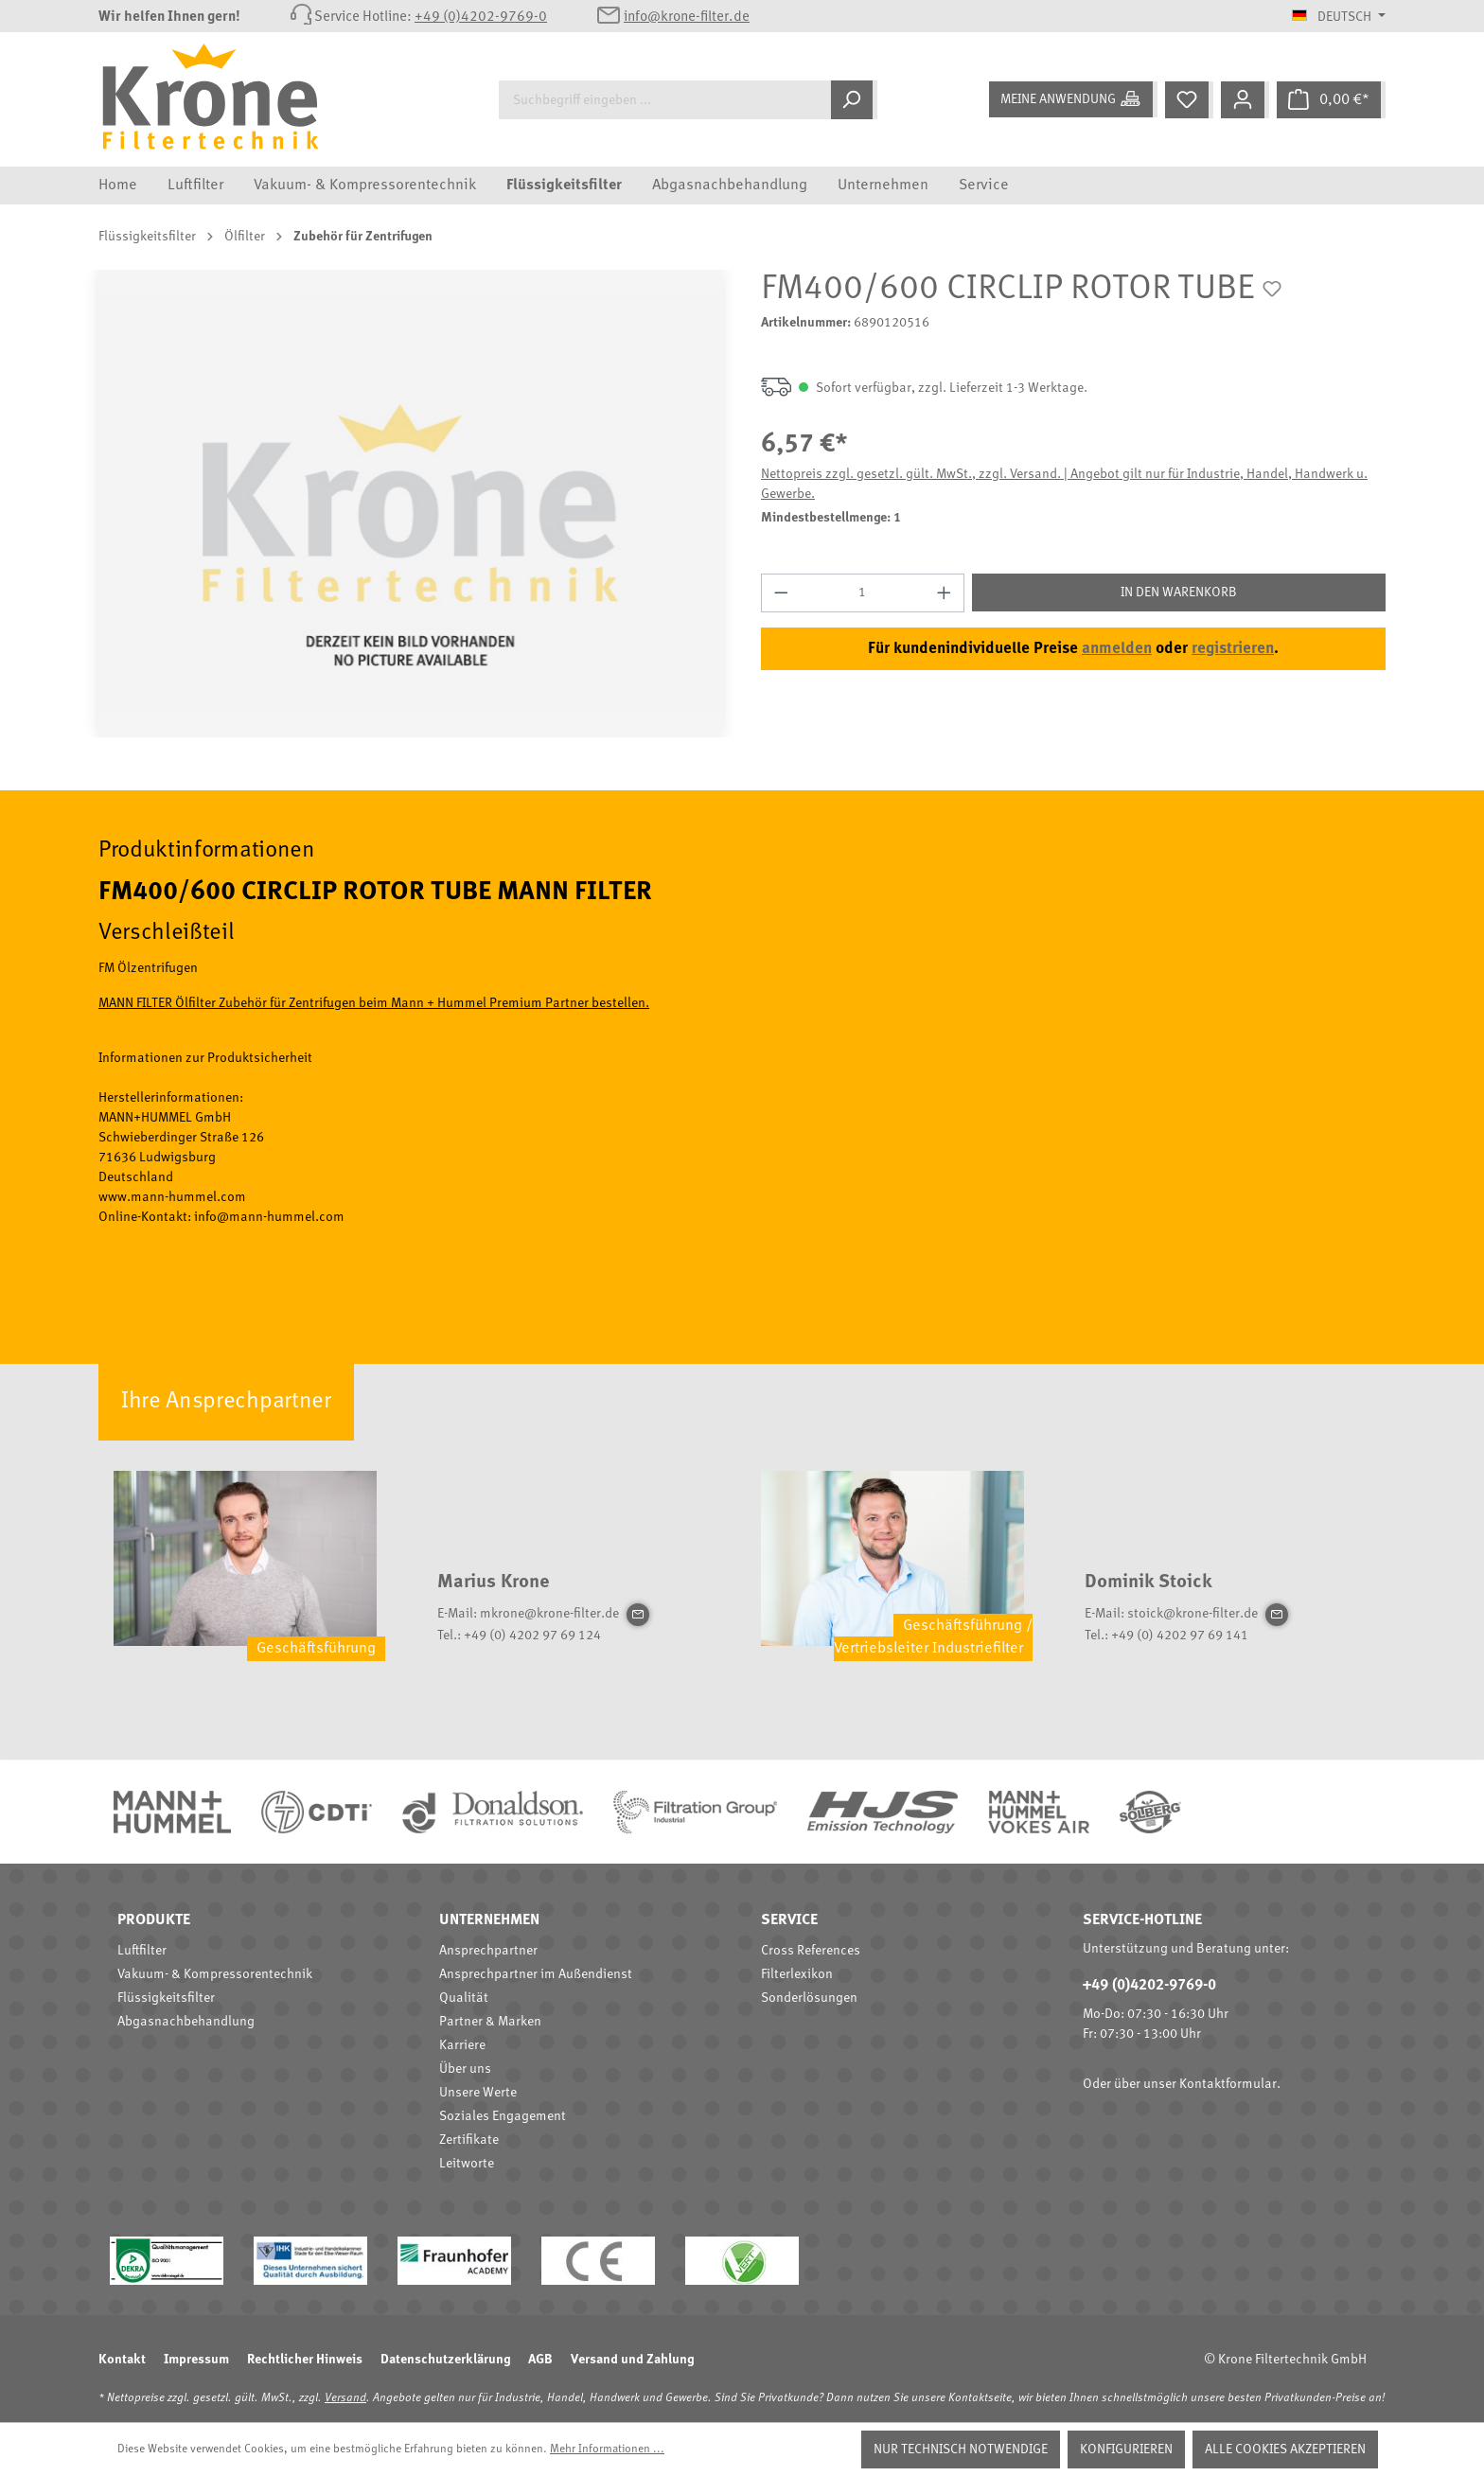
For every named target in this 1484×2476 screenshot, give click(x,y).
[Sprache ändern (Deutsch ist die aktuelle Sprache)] (1339, 17)
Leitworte (466, 2163)
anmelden (1117, 649)
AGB (540, 2359)
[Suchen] (854, 99)
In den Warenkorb (1179, 592)
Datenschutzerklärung (445, 2359)
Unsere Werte (478, 2092)
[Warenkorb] (1331, 99)
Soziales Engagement (502, 2116)
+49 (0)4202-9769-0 (481, 17)
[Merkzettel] (1189, 99)
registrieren (1233, 649)
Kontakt (122, 2359)
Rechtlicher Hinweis (304, 2359)
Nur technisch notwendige (961, 2449)
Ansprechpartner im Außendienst (535, 1974)
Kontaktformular (1228, 2084)
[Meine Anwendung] (1073, 99)
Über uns (465, 2069)
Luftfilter (142, 1950)
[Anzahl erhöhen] (944, 593)
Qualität (463, 1998)
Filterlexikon (797, 1974)
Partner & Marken (490, 2021)
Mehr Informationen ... (607, 2449)
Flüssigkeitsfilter (166, 1998)
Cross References (810, 1950)
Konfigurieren (1126, 2449)
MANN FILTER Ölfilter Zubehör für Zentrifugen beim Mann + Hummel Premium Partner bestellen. (373, 1003)
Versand (345, 2398)
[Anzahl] (863, 593)
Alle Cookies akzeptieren (1285, 2449)
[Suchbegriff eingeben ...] (665, 99)
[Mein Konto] (1245, 99)
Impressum (196, 2359)
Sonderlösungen (809, 1998)
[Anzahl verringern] (781, 593)
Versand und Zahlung (632, 2359)
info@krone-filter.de (687, 17)
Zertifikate (469, 2140)
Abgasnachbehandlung (186, 2021)
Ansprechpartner (488, 1950)
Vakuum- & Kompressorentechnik (214, 1974)
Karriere (462, 2045)
